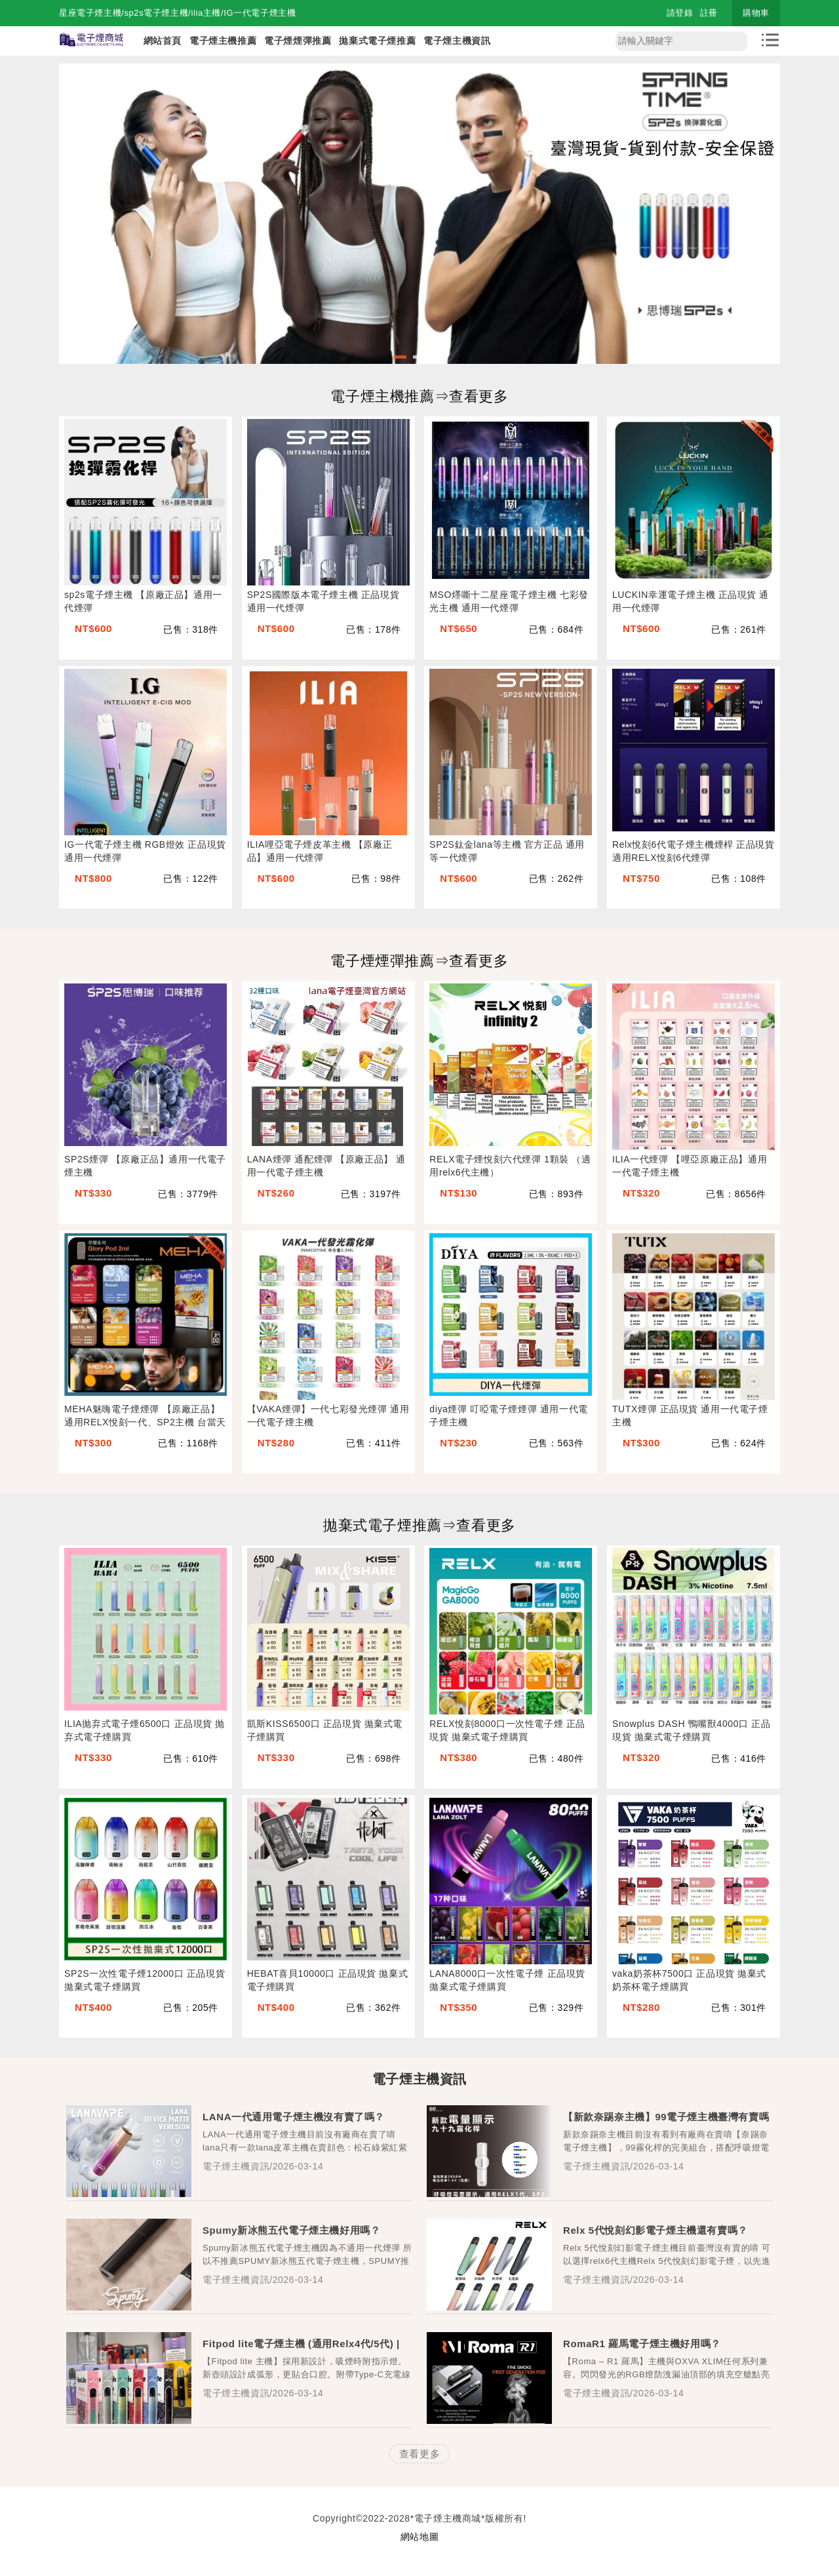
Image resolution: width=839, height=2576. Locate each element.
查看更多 (419, 2453)
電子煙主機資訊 (456, 40)
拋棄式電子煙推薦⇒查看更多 (419, 1525)
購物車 (756, 13)
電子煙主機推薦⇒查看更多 (419, 396)
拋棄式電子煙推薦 (377, 40)
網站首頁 (163, 40)
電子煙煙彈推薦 (297, 40)
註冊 (709, 13)
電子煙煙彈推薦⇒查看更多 (419, 961)
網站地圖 (419, 2536)
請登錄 (680, 13)
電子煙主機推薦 (222, 40)
